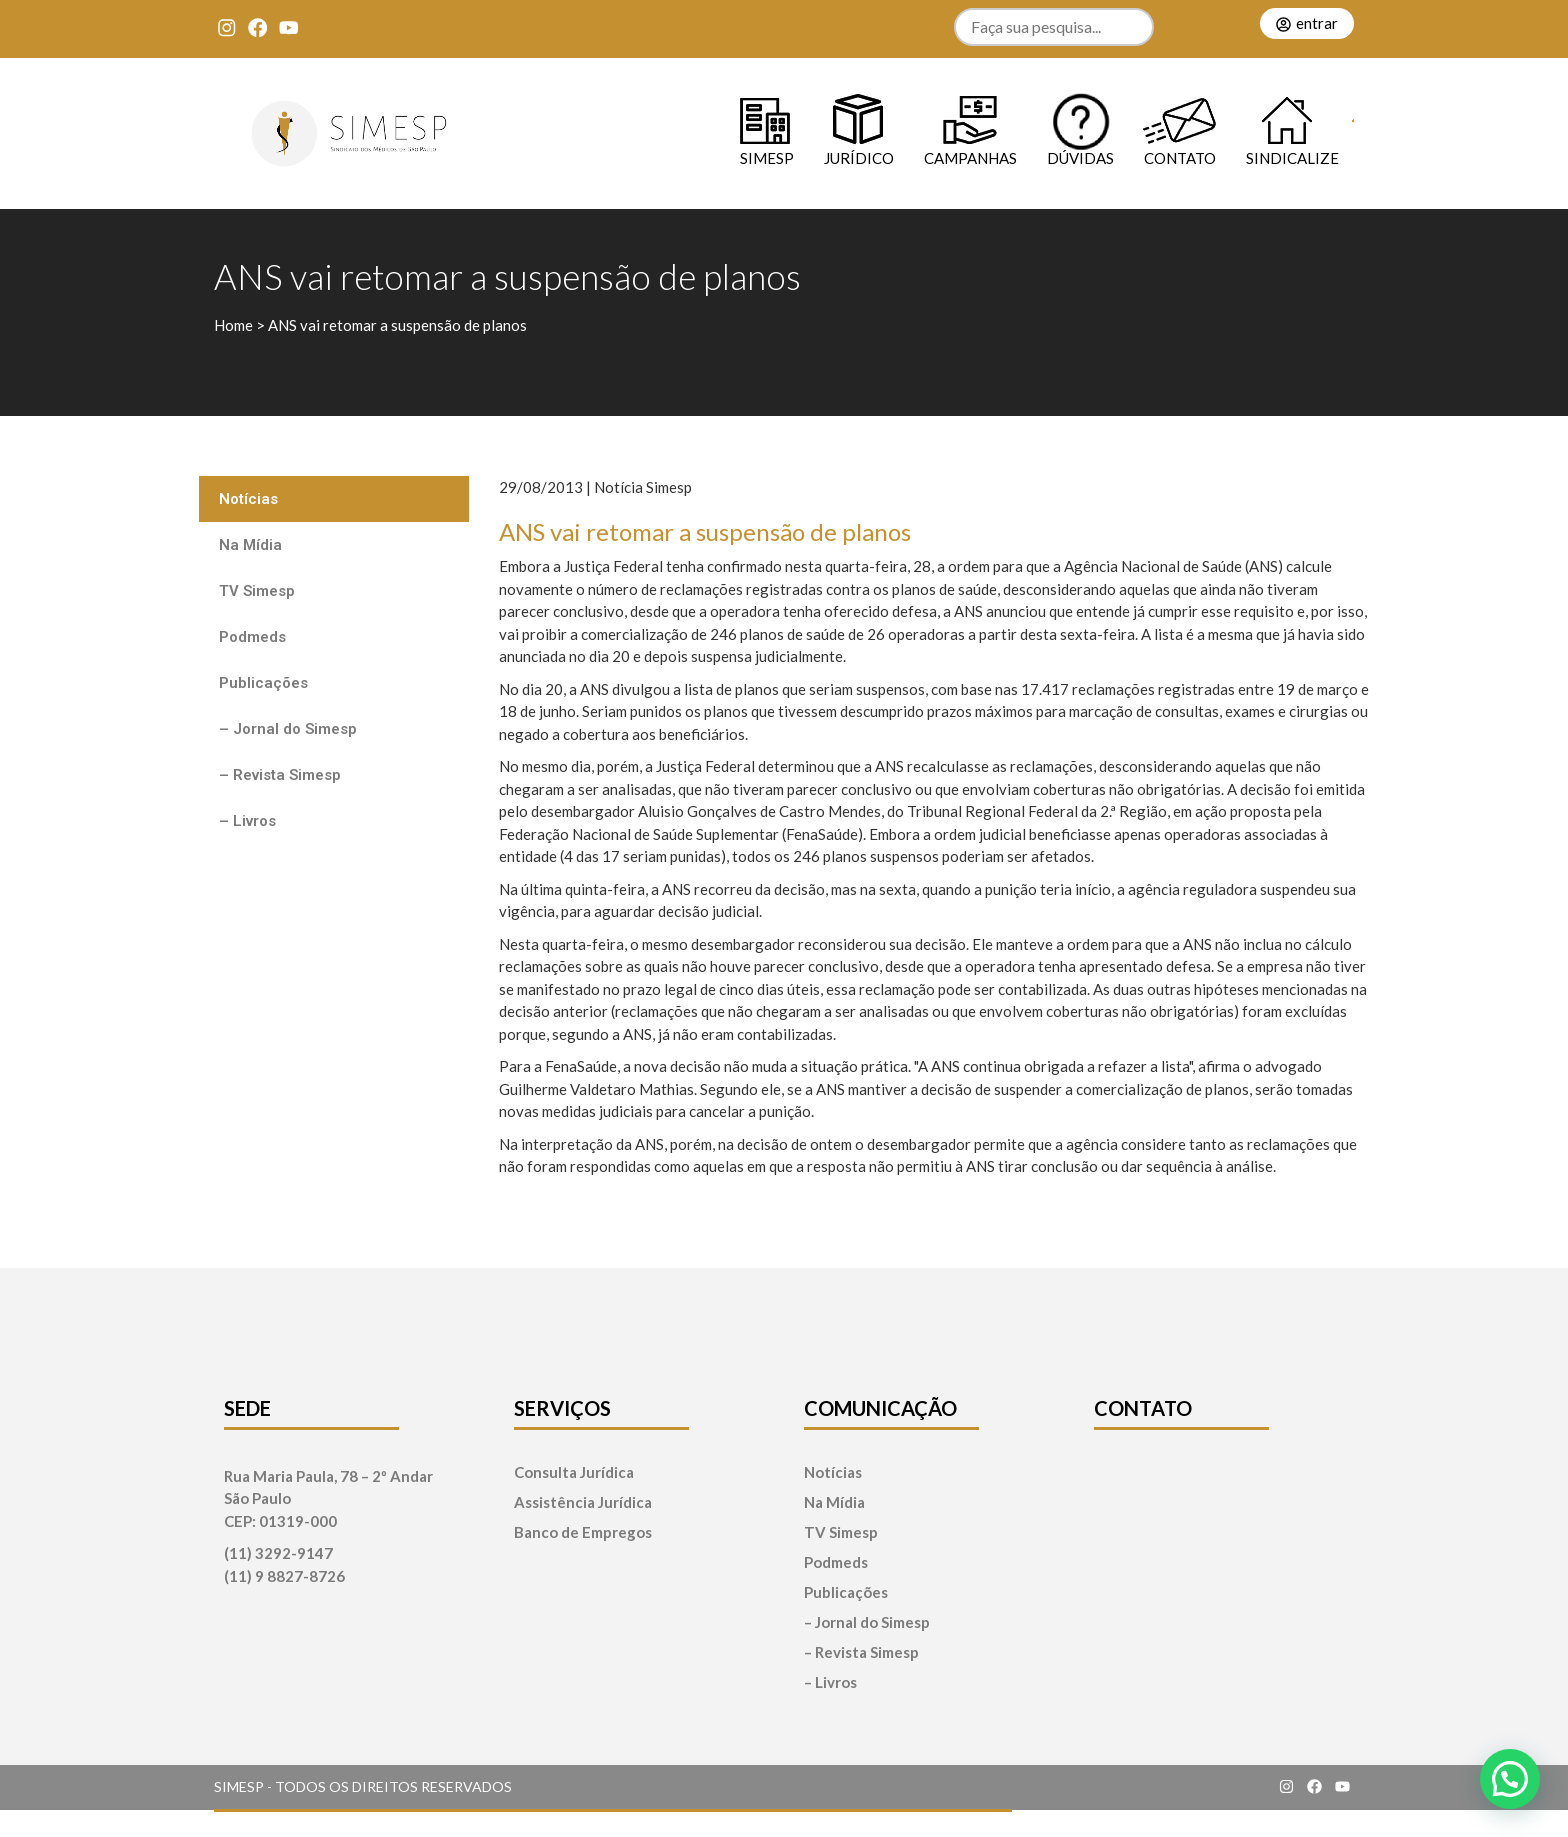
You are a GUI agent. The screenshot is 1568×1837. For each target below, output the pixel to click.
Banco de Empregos (583, 1532)
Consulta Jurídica (574, 1472)
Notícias (248, 499)
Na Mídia (250, 545)
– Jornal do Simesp (288, 729)
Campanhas (970, 157)
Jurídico (859, 157)
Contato (1180, 157)
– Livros (247, 821)
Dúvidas (1080, 157)
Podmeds (252, 637)
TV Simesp (257, 591)
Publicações (263, 683)
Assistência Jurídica (583, 1502)
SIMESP (767, 157)
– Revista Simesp (280, 775)
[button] (1510, 1779)
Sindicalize (1292, 157)
